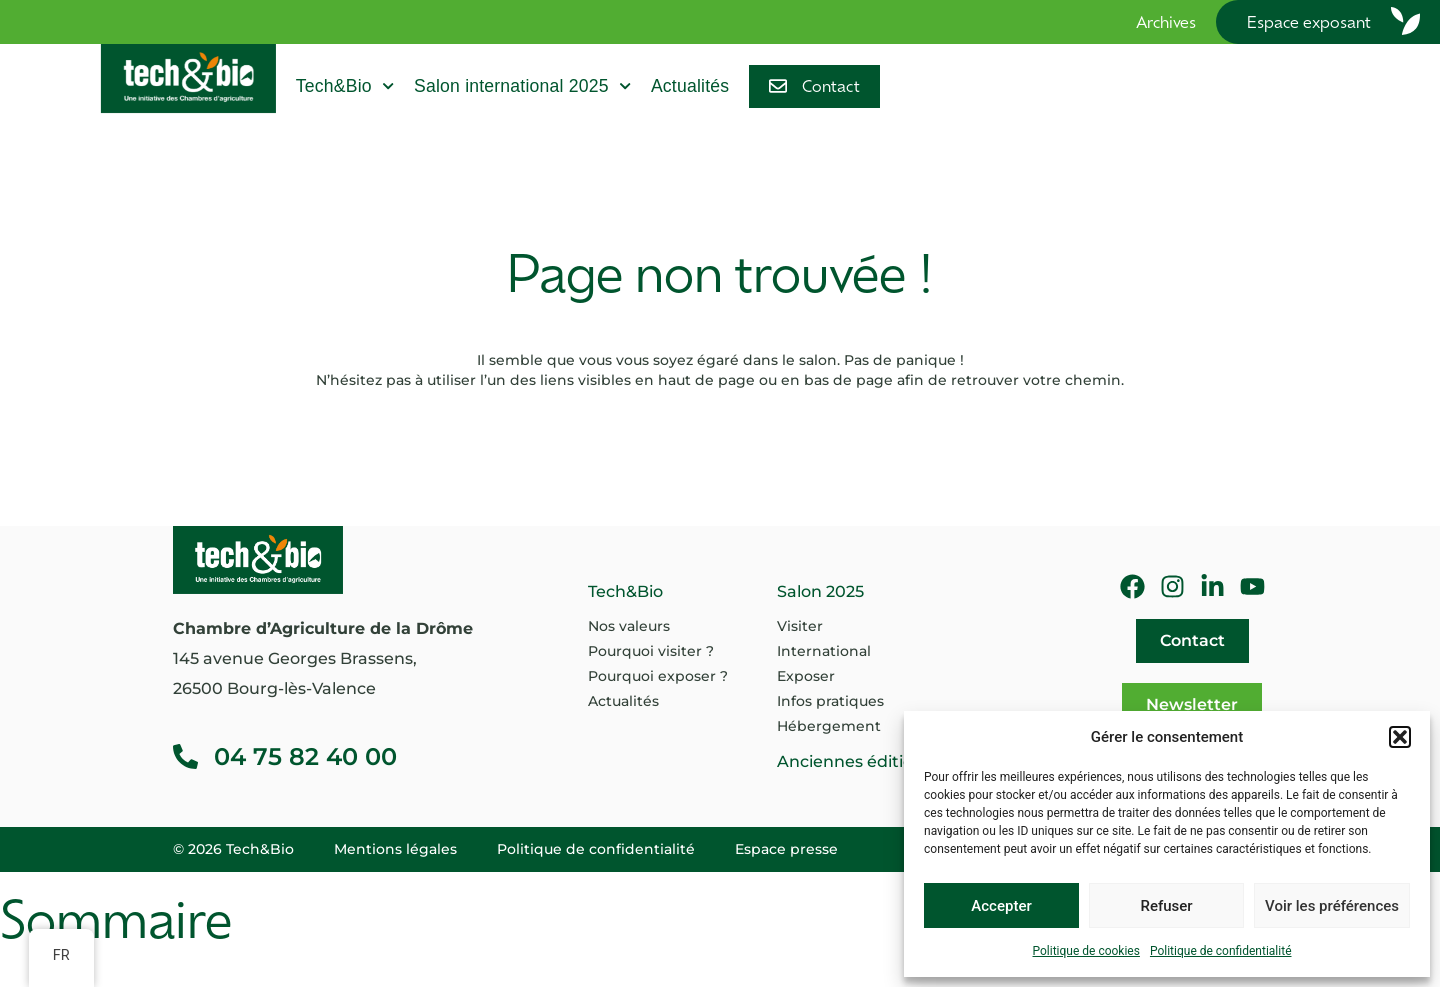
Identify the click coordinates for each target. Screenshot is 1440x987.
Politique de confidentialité (1221, 951)
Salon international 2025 (522, 86)
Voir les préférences (1332, 906)
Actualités (690, 86)
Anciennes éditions (854, 761)
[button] (1400, 737)
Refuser (1166, 906)
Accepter (1001, 906)
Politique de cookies (1086, 951)
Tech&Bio (345, 86)
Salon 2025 (820, 591)
